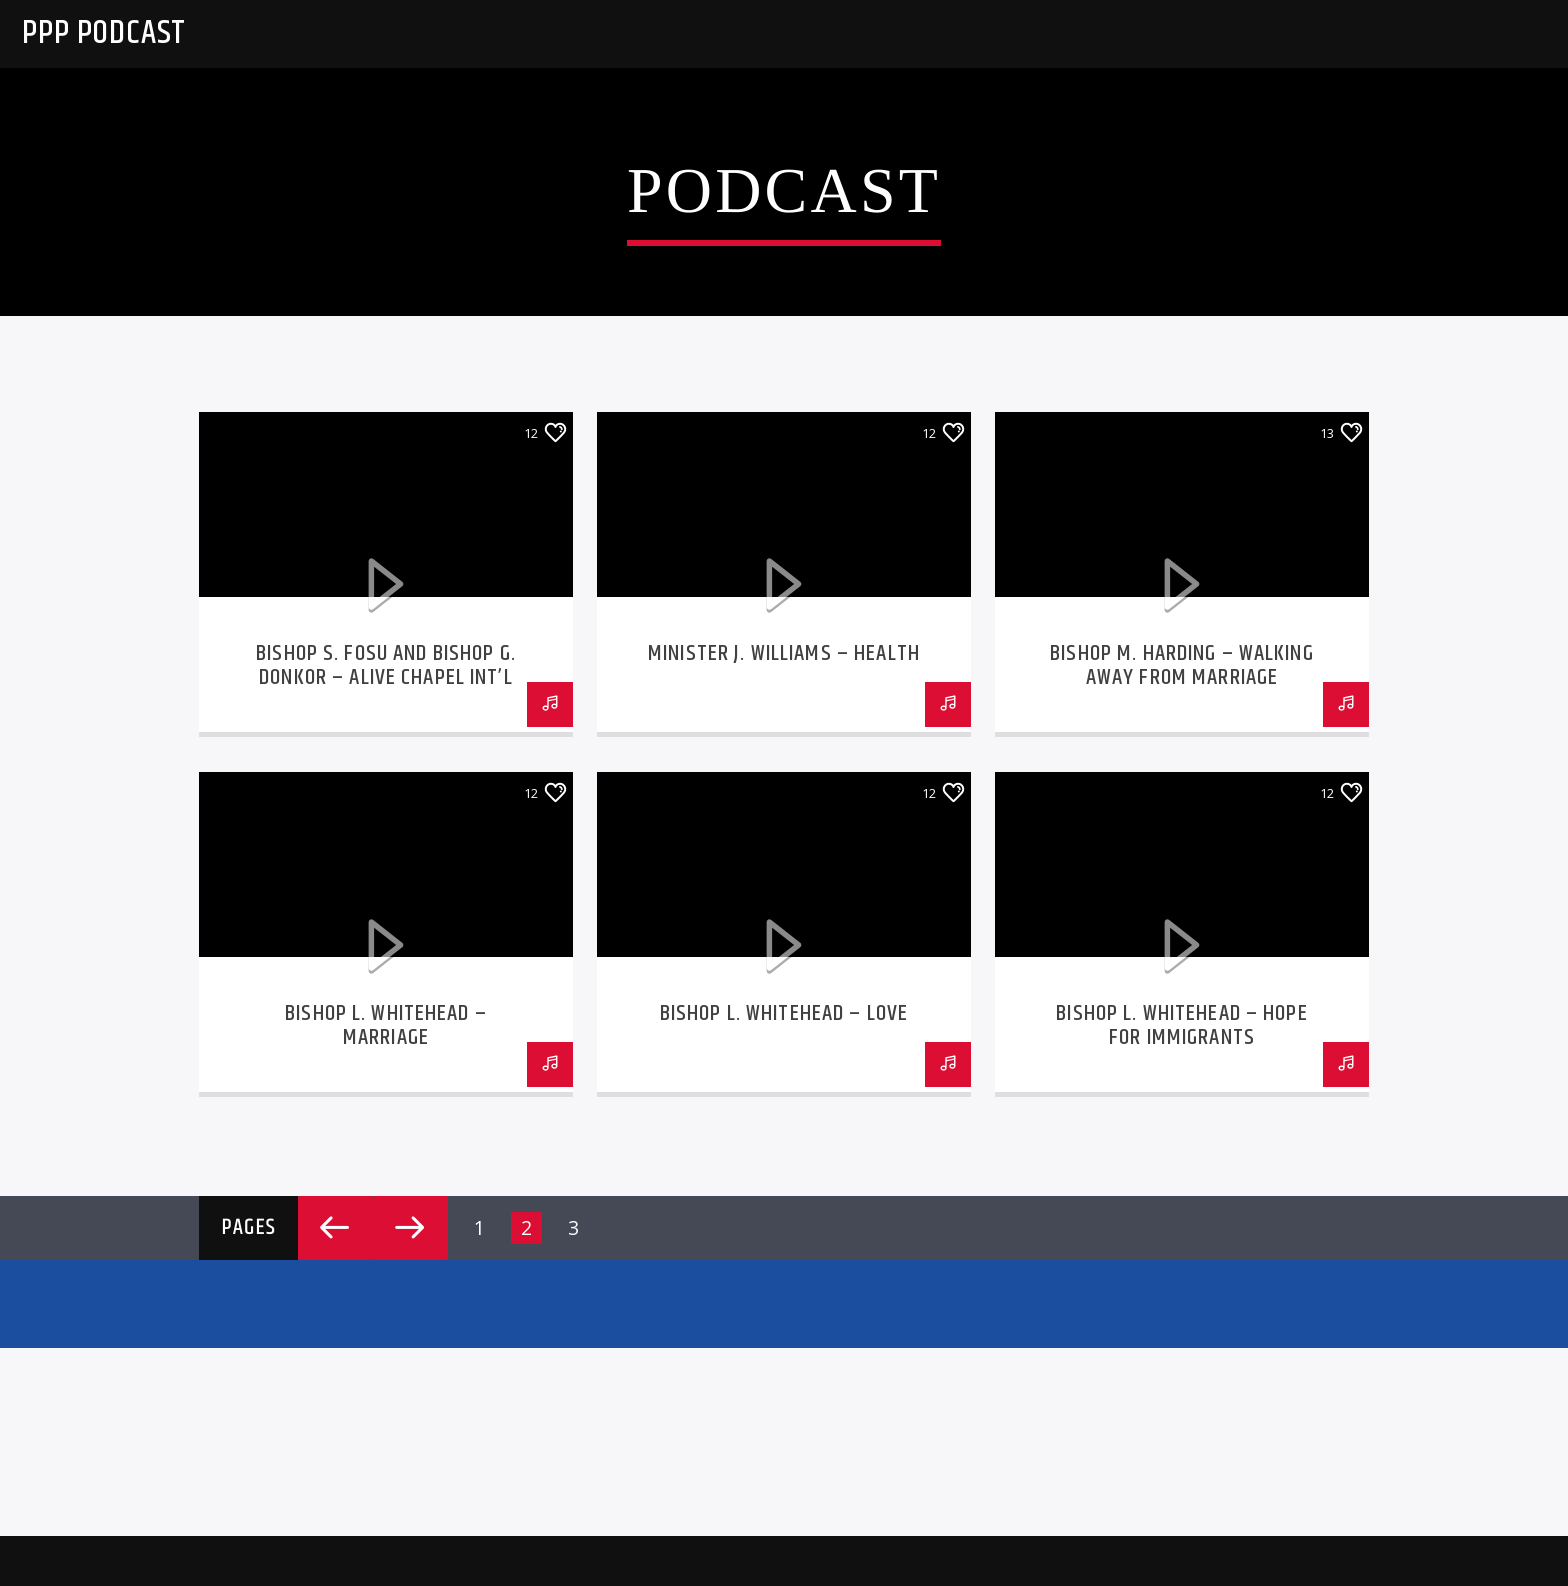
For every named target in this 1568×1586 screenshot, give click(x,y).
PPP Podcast (104, 33)
